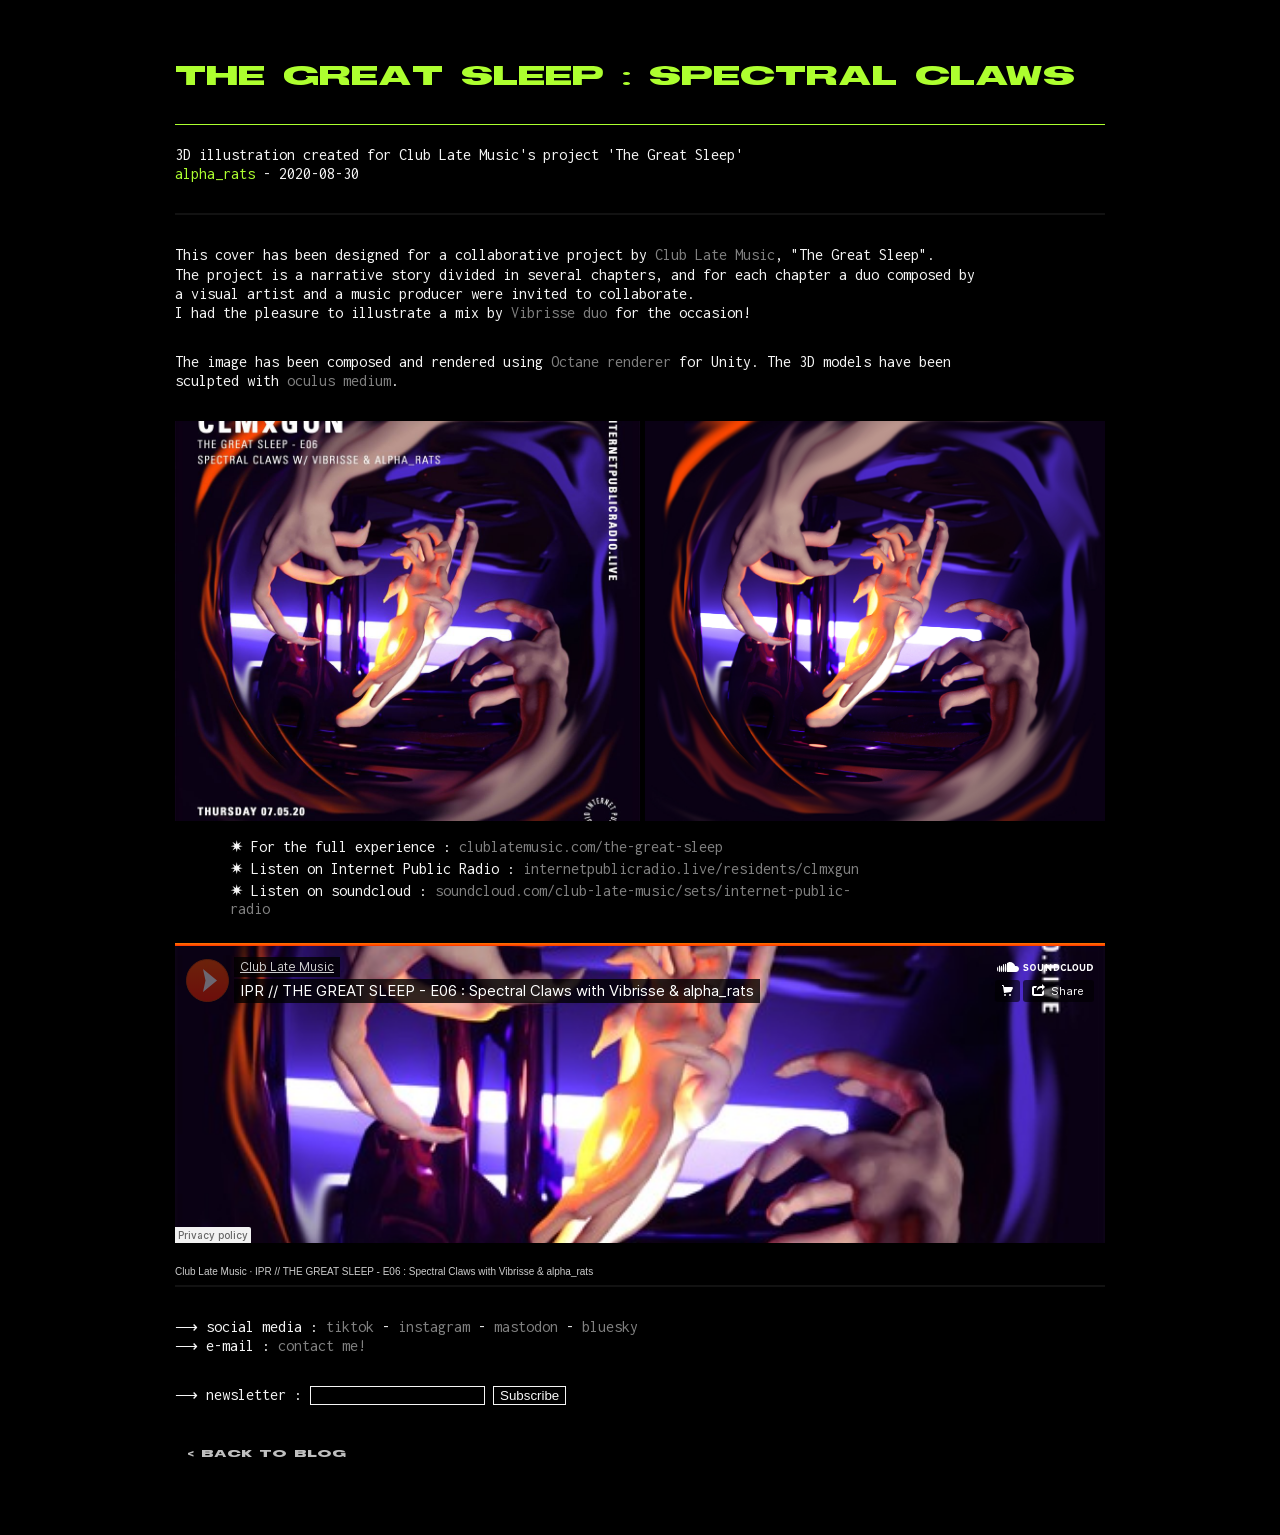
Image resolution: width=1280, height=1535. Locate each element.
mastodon (522, 1326)
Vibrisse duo (559, 312)
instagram (430, 1326)
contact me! (318, 1345)
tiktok (346, 1326)
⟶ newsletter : (240, 1396)
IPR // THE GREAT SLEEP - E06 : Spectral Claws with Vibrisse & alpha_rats (424, 1271)
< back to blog (266, 1456)
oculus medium (339, 380)
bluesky (606, 1326)
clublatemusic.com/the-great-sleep (591, 846)
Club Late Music (715, 254)
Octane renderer (611, 361)
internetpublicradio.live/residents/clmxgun (691, 868)
